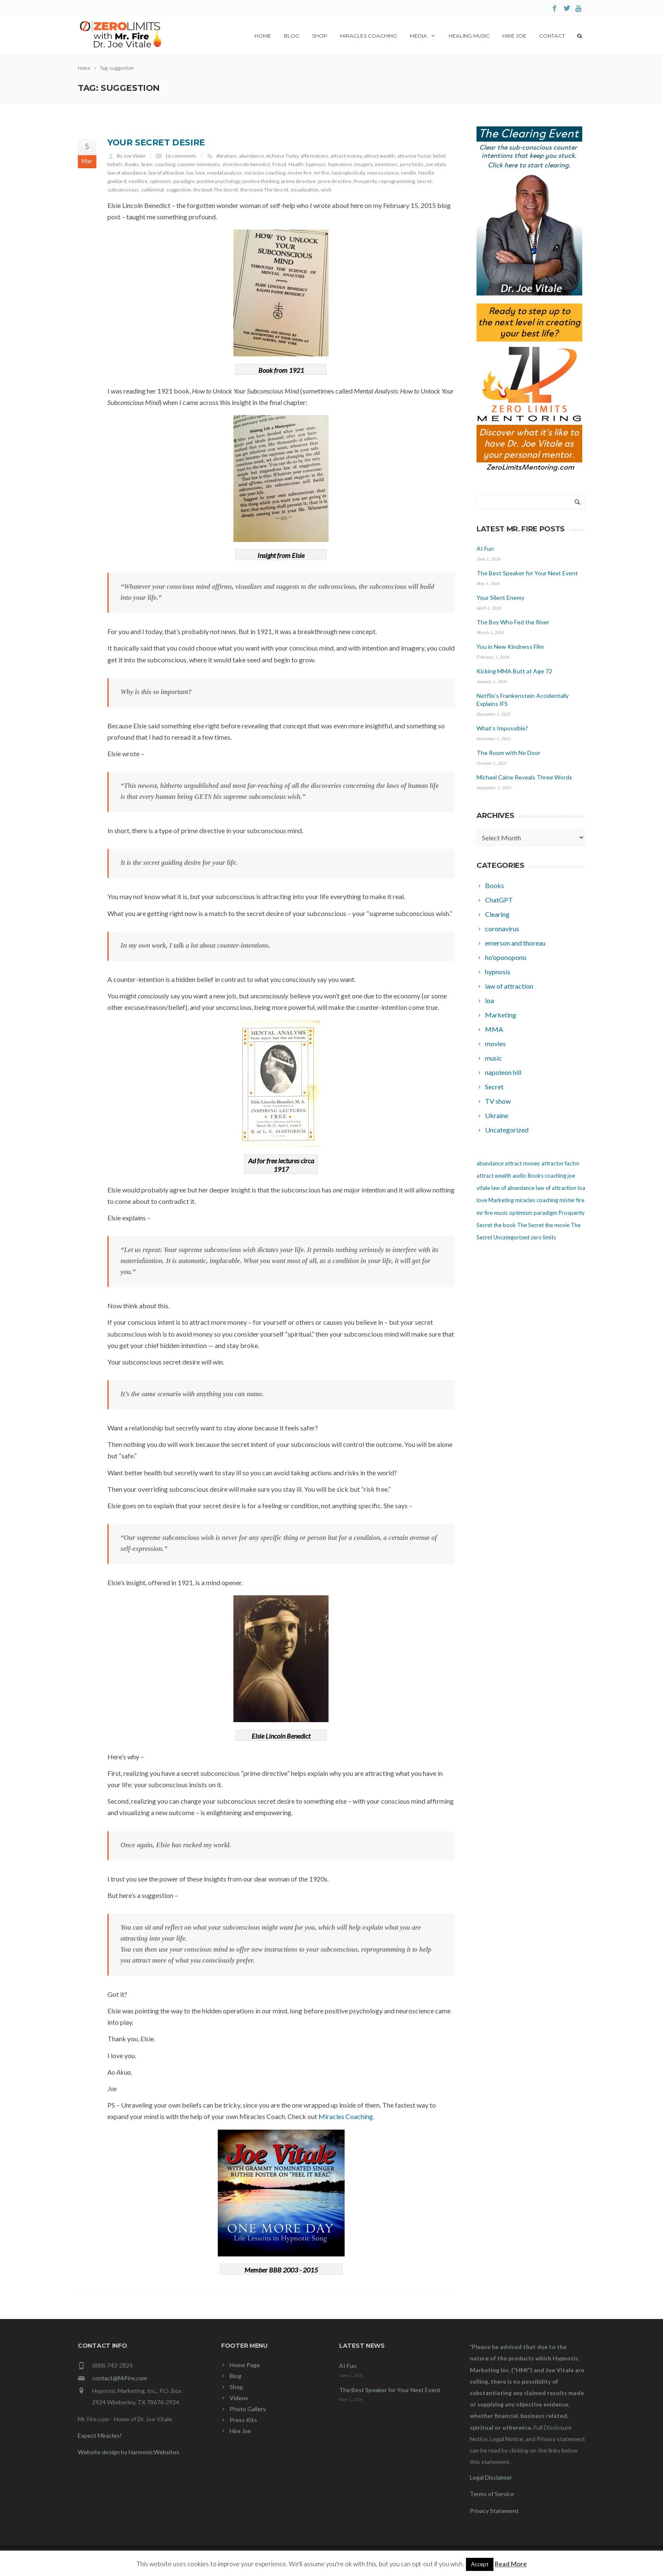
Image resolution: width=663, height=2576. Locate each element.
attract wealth (379, 156)
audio (519, 1175)
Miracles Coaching (368, 36)
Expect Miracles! (100, 2435)
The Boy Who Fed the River (513, 622)
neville (408, 173)
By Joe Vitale (131, 156)
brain (147, 164)
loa (189, 173)
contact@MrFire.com (119, 2378)
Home (263, 36)
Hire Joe (514, 36)
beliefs (115, 164)
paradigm (184, 181)
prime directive (298, 181)
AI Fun (485, 548)
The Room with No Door (508, 752)
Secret (424, 181)
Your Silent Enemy (500, 597)
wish (326, 189)
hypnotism (340, 164)
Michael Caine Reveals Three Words (524, 777)
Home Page (245, 2364)
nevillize (138, 181)
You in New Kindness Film (510, 646)
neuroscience (383, 173)
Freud (279, 164)
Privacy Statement (494, 2510)
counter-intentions (198, 164)
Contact (552, 36)
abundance (251, 156)
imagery (363, 164)
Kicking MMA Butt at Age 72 (514, 671)
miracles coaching (264, 173)
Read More (511, 2564)
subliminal (152, 189)
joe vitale (436, 164)
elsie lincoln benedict (246, 164)
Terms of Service (492, 2493)
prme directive (334, 181)
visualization (304, 189)
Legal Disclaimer (491, 2477)
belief (439, 156)
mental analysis (224, 173)
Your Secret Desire (156, 142)
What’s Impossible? (502, 728)
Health (296, 164)
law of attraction (166, 173)
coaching (165, 164)
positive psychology (218, 181)
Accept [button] (479, 2564)
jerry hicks (412, 164)
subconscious (123, 189)
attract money (346, 156)
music (501, 1212)
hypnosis (316, 164)
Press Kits (243, 2419)
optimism (160, 181)
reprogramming (397, 181)
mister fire (300, 173)
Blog (291, 36)
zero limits (543, 1237)
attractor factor (414, 156)
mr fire (321, 173)
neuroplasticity (348, 173)
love (200, 173)
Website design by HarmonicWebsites (128, 2452)
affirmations (315, 156)
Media (423, 36)
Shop (319, 36)
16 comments (181, 156)
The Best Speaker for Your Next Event (527, 573)
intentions (386, 164)
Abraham (226, 156)
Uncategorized (511, 1237)
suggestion (178, 189)
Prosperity (365, 181)
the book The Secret (215, 189)
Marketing (501, 1200)
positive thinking (260, 181)
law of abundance (126, 173)
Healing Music (469, 36)
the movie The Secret (264, 189)
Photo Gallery (248, 2408)
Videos (239, 2397)
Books (132, 164)
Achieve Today (282, 156)
